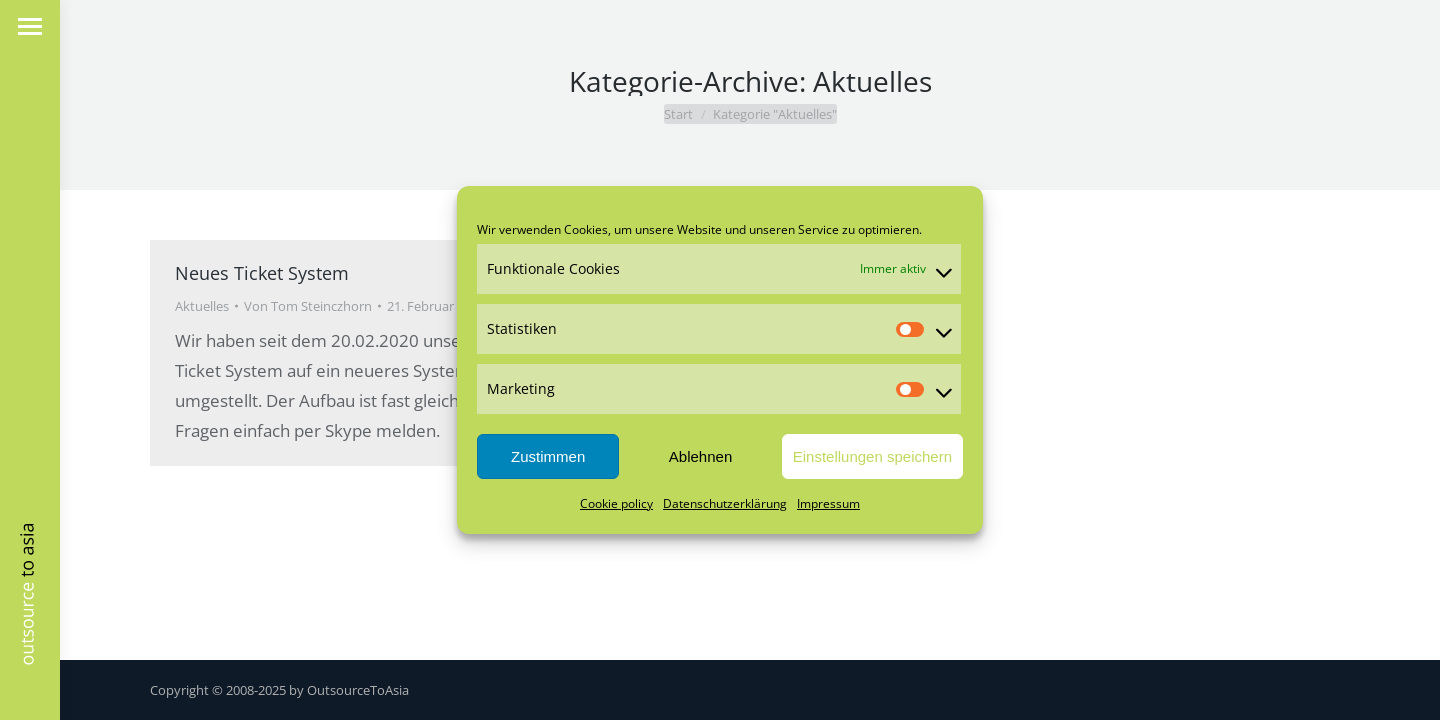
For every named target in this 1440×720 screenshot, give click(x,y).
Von (308, 306)
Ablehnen (700, 456)
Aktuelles (202, 306)
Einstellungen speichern (872, 456)
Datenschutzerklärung (725, 503)
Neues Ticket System (262, 273)
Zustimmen (548, 456)
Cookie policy (616, 503)
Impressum (828, 503)
